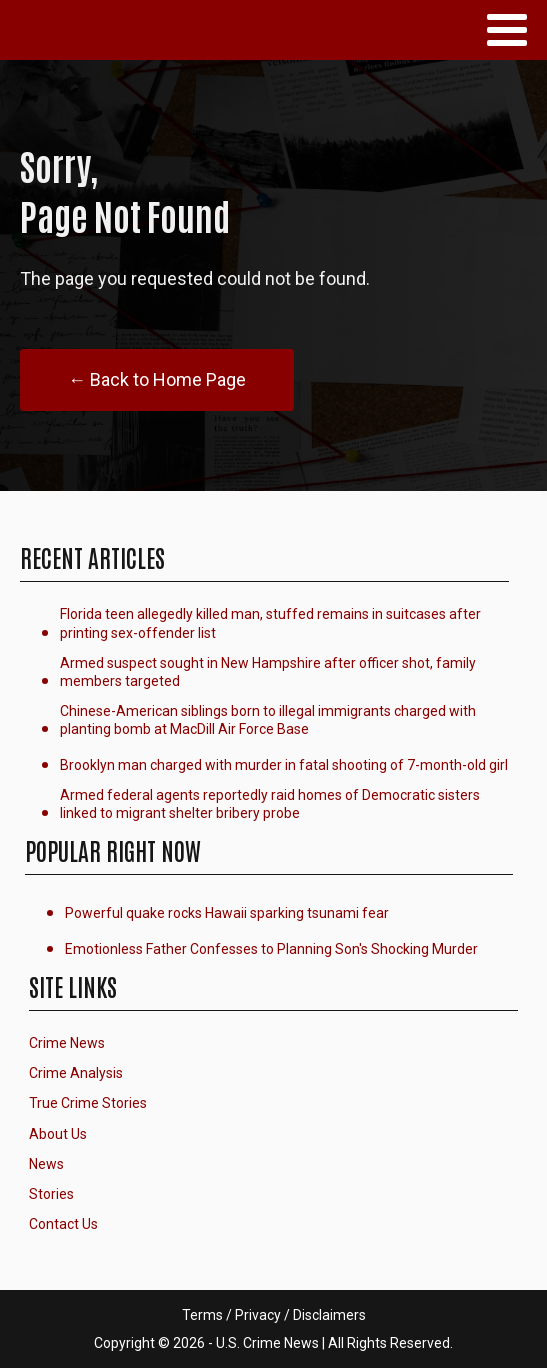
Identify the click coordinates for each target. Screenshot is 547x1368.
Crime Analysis (76, 1073)
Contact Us (63, 1224)
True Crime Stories (88, 1103)
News (46, 1164)
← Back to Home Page (157, 379)
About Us (58, 1134)
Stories (51, 1194)
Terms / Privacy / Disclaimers (274, 1315)
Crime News (67, 1043)
